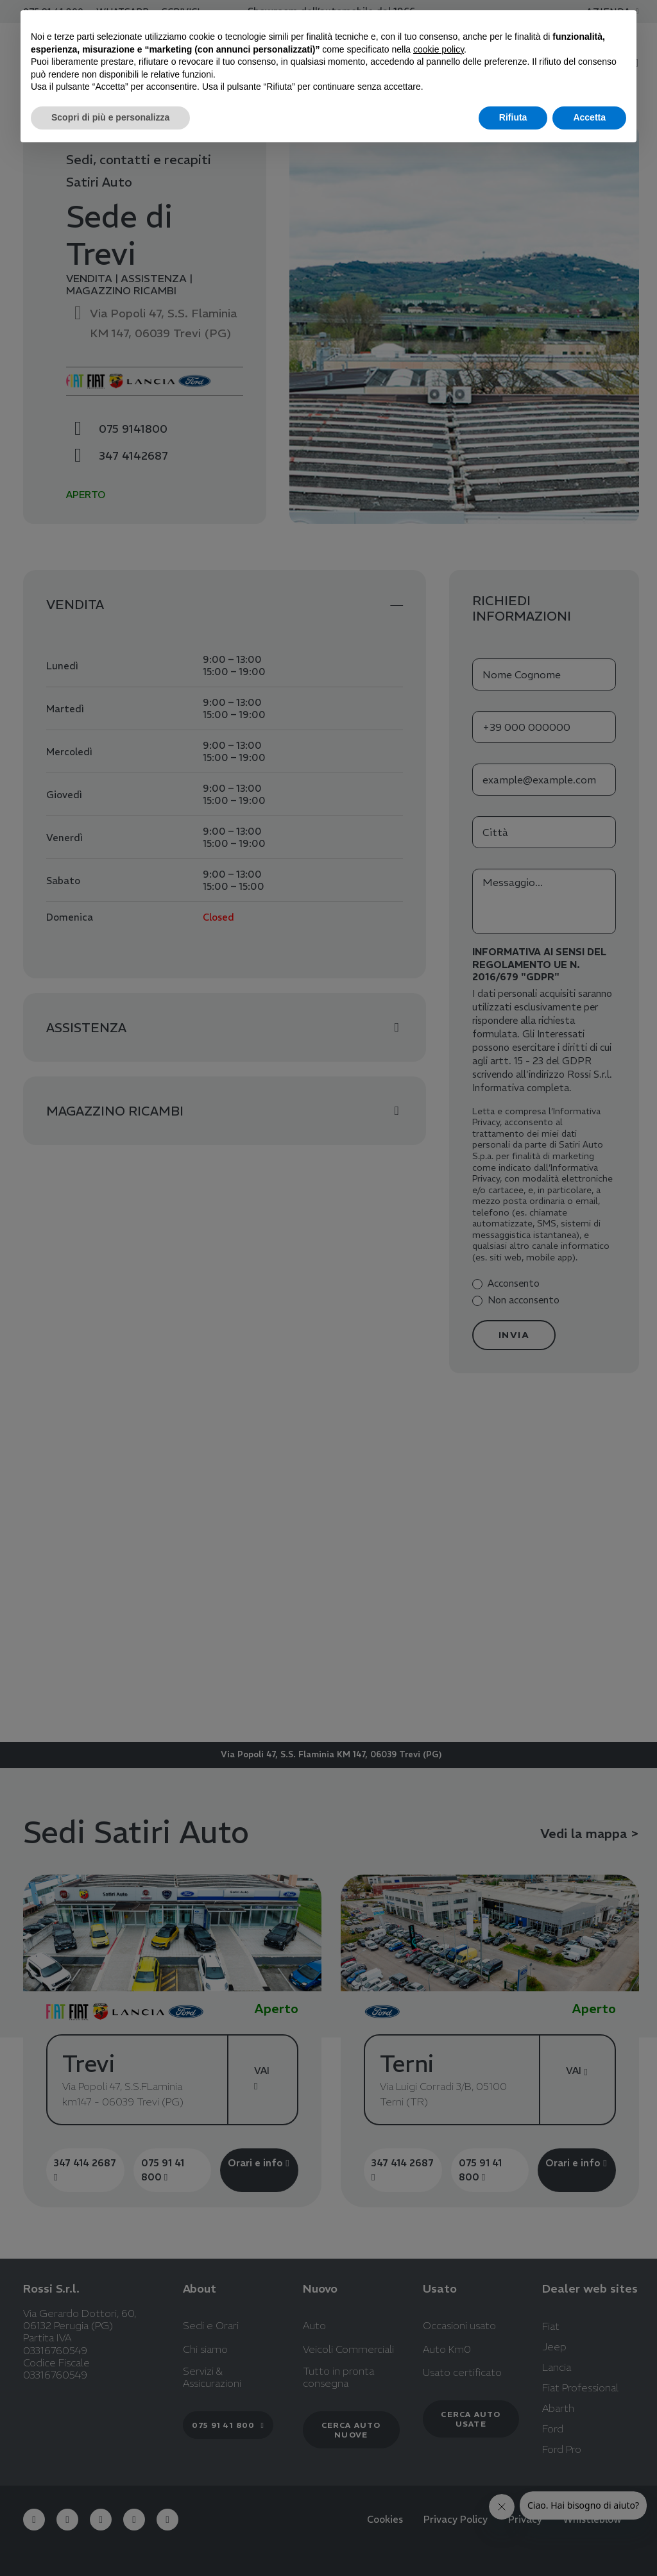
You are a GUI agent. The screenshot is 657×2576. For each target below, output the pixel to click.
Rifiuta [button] (513, 117)
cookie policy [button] (438, 49)
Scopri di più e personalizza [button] (110, 117)
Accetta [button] (589, 117)
